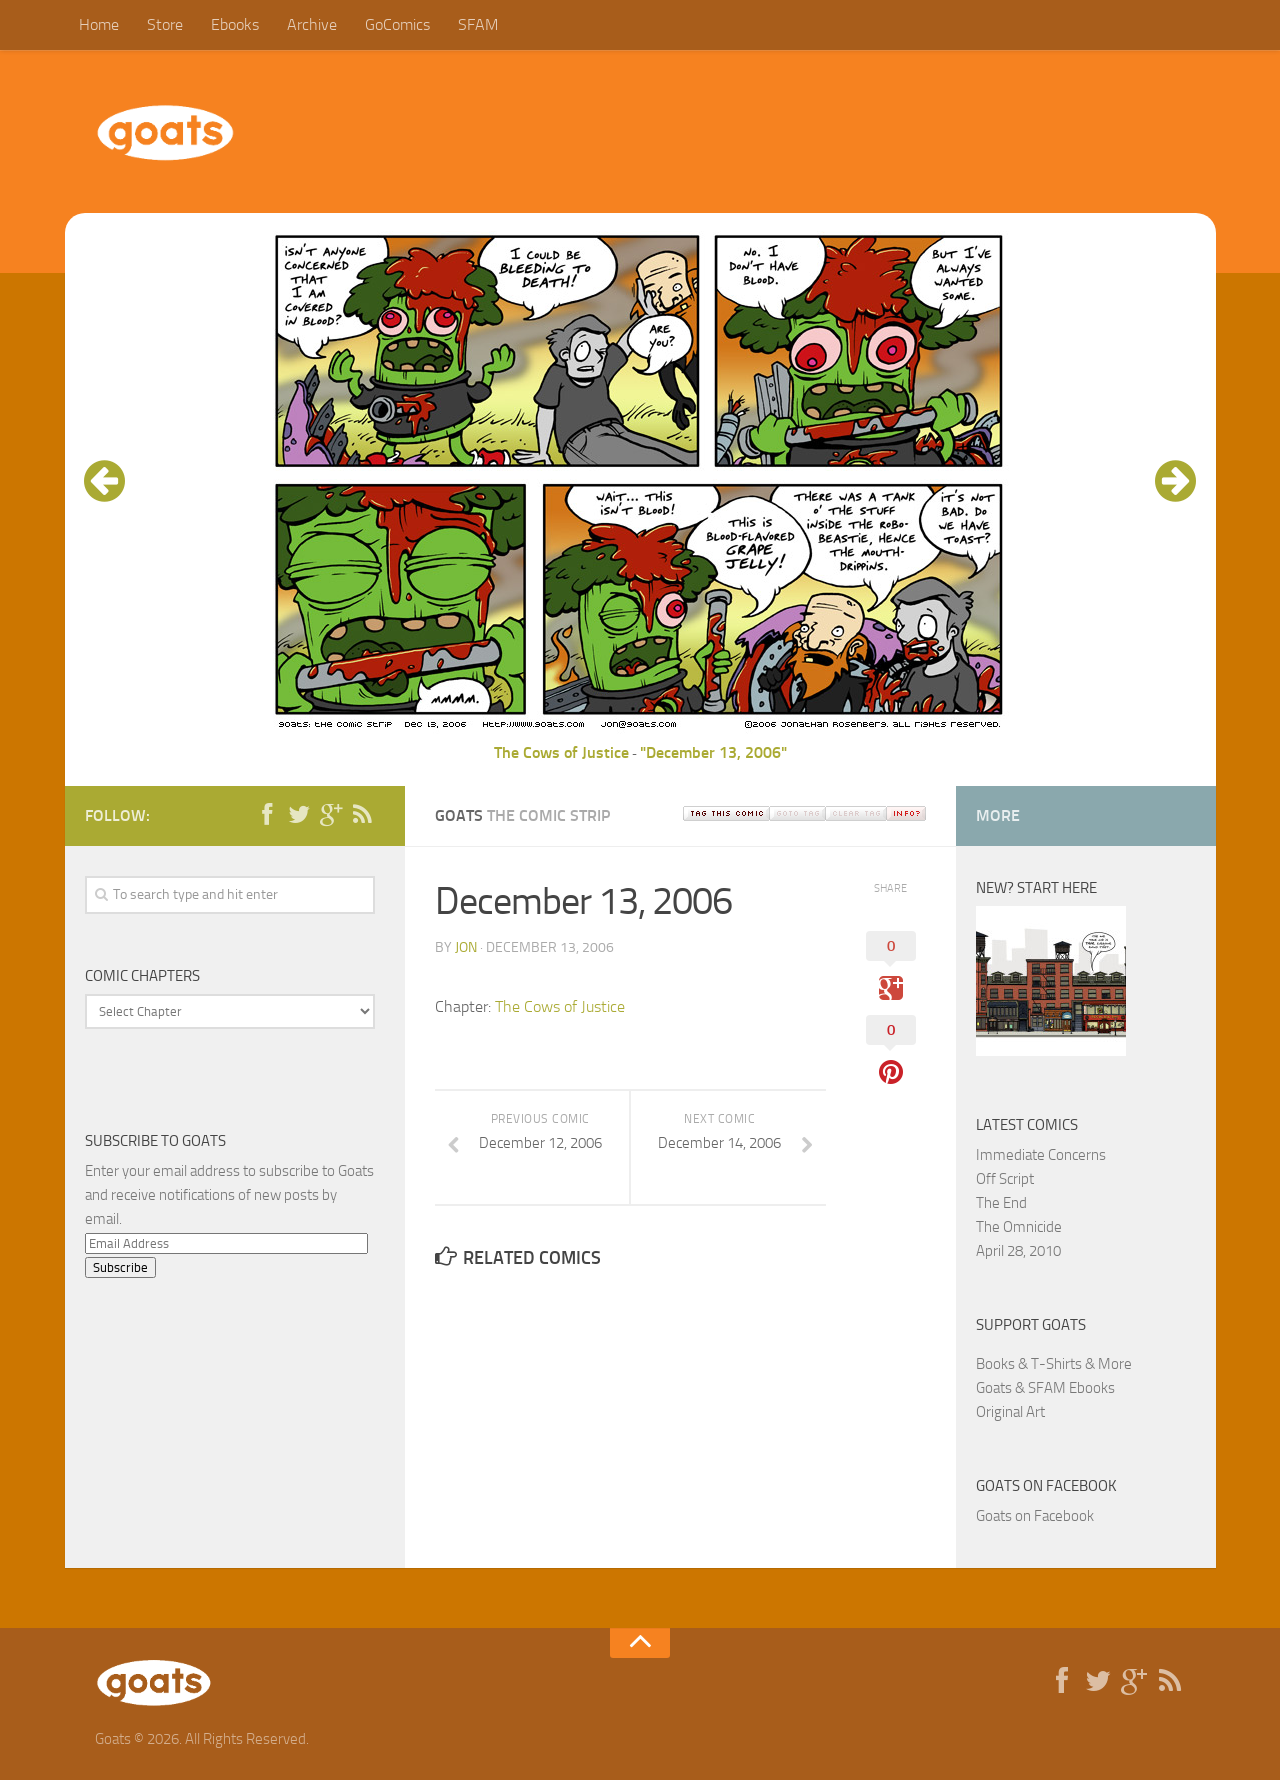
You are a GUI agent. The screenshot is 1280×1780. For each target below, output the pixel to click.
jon (466, 947)
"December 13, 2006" (713, 752)
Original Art (1010, 1412)
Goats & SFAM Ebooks (1045, 1388)
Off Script (1005, 1179)
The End (1001, 1203)
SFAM (478, 24)
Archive (312, 24)
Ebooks (235, 24)
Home (99, 24)
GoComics (397, 24)
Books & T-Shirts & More (1054, 1364)
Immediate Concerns (1041, 1155)
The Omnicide (1019, 1227)
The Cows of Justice (561, 752)
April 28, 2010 (1018, 1251)
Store (165, 24)
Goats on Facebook (1046, 1486)
